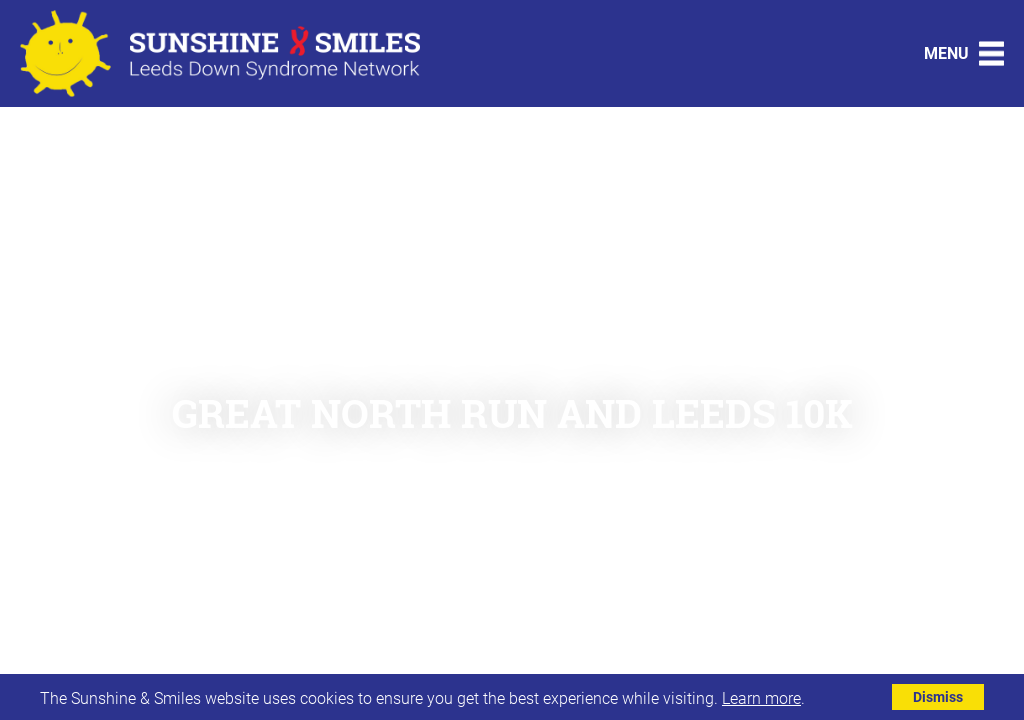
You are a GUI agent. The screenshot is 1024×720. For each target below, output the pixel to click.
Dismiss (938, 696)
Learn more (761, 697)
